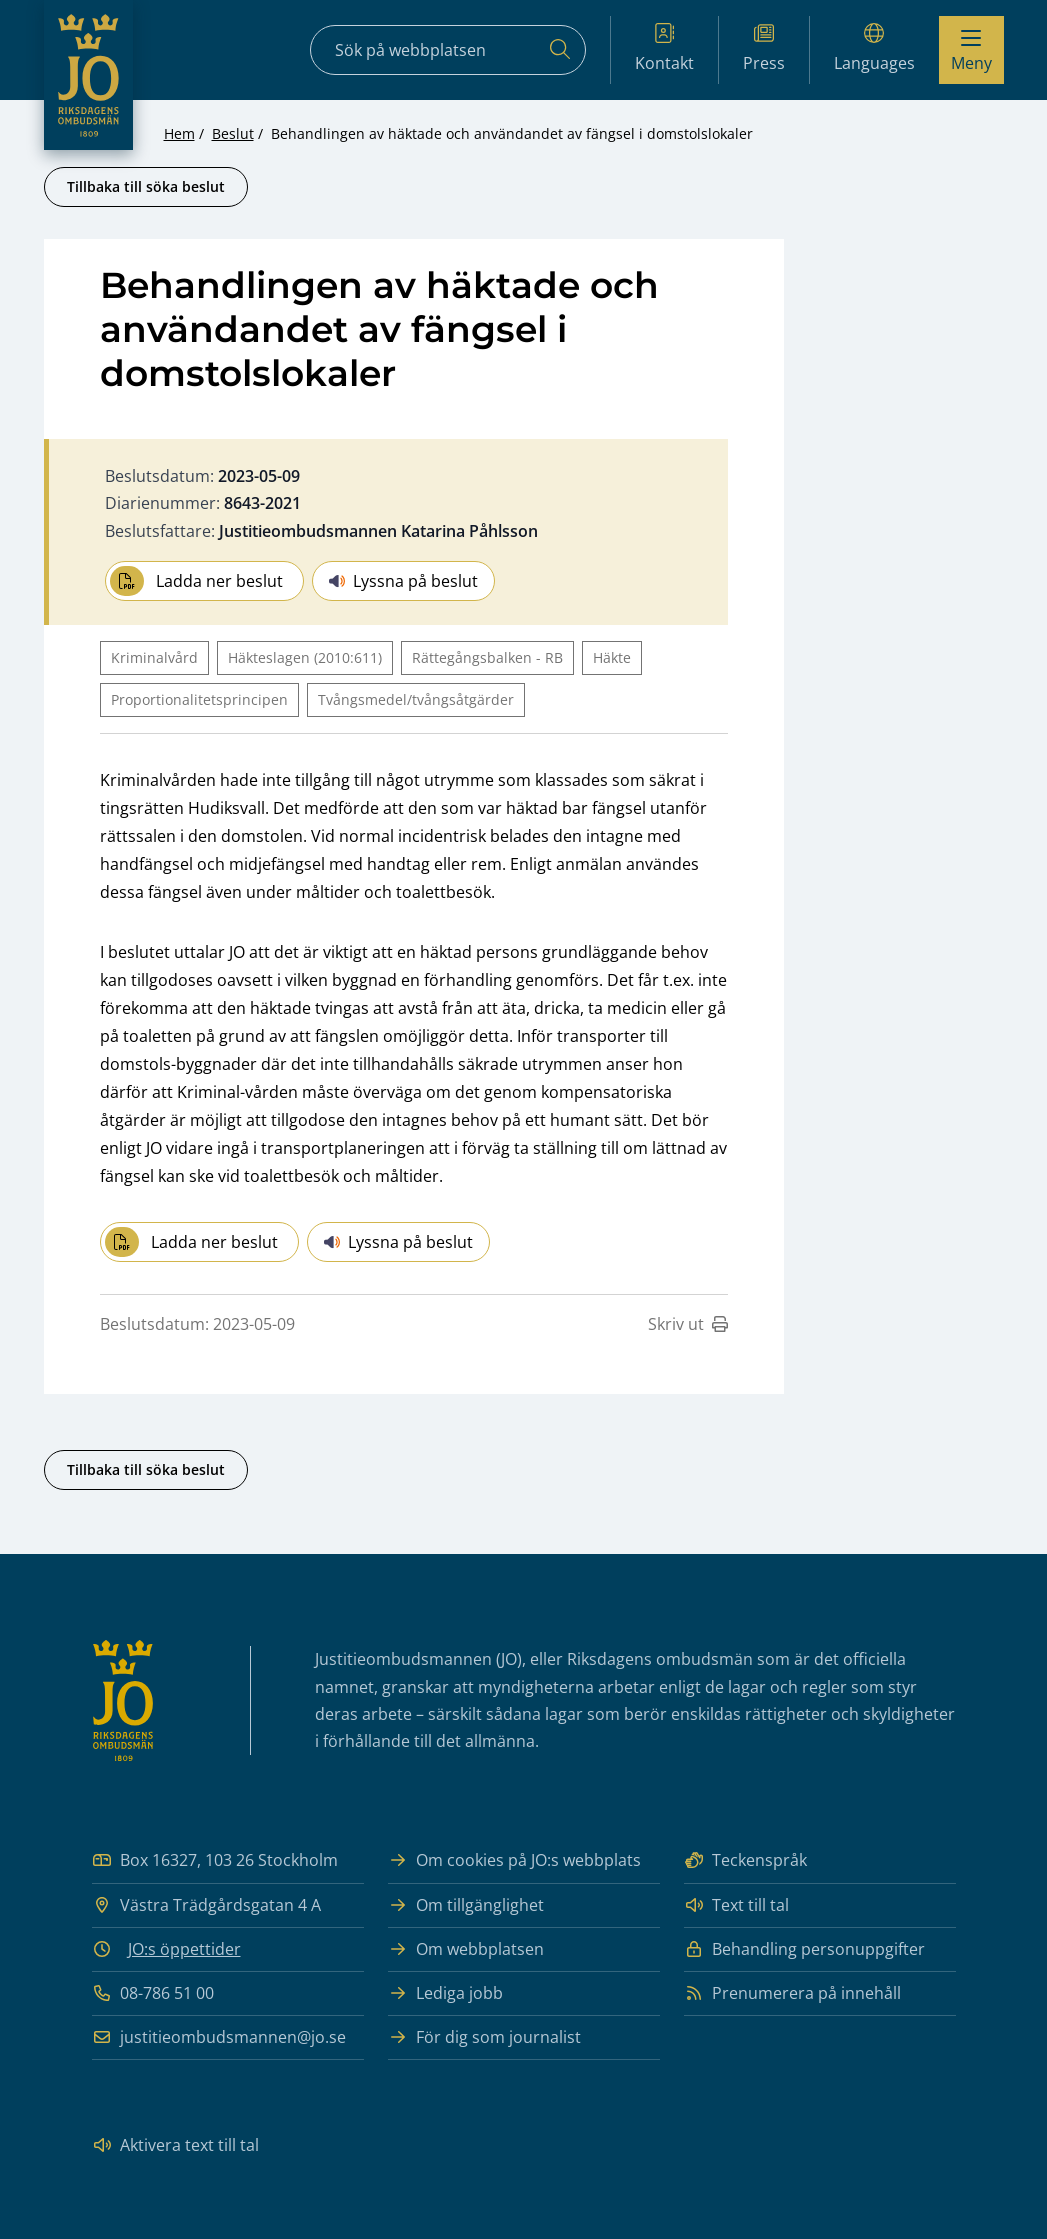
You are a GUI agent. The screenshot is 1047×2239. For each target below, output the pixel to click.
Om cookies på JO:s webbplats (514, 1860)
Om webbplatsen (466, 1949)
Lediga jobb (445, 1993)
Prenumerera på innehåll (792, 1993)
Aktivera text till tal (175, 2145)
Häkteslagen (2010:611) (305, 657)
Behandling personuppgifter (804, 1949)
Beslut (233, 133)
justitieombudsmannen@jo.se (219, 2037)
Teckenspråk (745, 1860)
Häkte (612, 657)
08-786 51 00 (153, 1993)
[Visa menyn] (971, 50)
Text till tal (736, 1905)
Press (764, 48)
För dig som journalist (484, 2037)
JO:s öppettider (184, 1949)
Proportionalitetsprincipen (199, 699)
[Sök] (560, 50)
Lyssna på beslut (403, 581)
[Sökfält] (448, 50)
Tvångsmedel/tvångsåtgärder (416, 699)
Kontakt (664, 48)
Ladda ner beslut (196, 581)
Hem (179, 133)
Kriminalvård (154, 657)
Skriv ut (688, 1324)
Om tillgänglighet (466, 1905)
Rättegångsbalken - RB (487, 657)
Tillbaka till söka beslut (146, 186)
